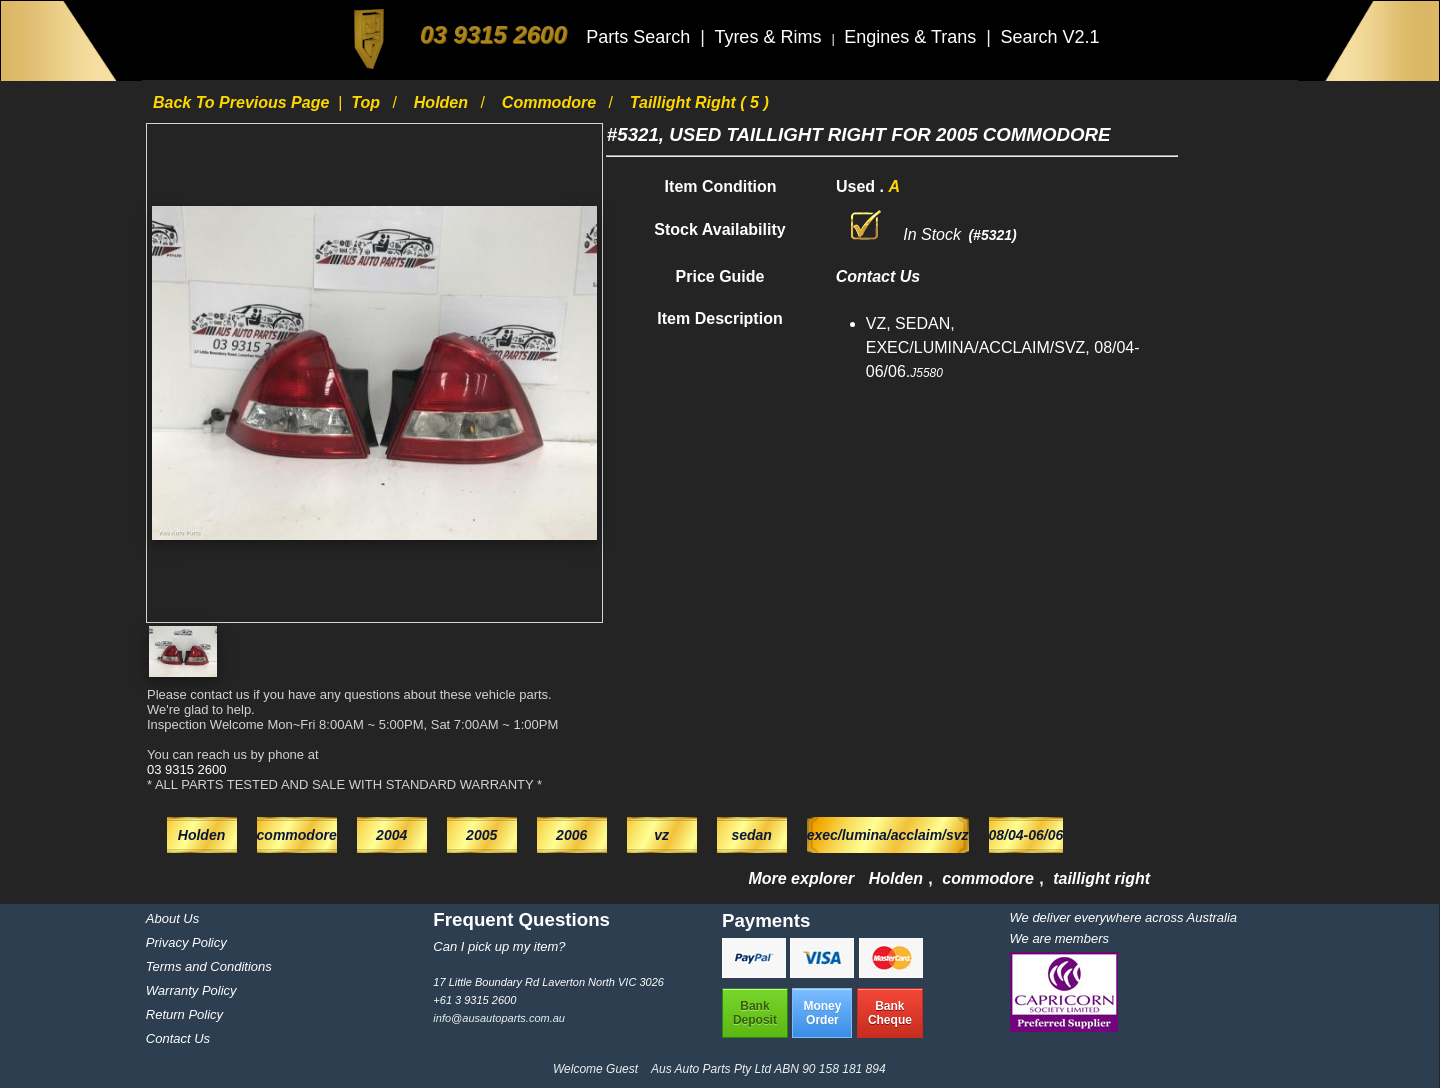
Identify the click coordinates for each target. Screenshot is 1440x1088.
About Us (172, 918)
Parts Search (640, 37)
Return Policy (184, 1014)
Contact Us (178, 1038)
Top (367, 102)
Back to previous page (243, 102)
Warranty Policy (191, 990)
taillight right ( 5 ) (699, 102)
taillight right (1101, 878)
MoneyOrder (822, 1013)
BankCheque (890, 1013)
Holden (443, 102)
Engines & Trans (912, 37)
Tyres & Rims (770, 37)
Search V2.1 (1049, 37)
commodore (551, 102)
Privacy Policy (186, 942)
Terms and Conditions (209, 966)
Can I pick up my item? (499, 946)
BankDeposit (755, 1013)
